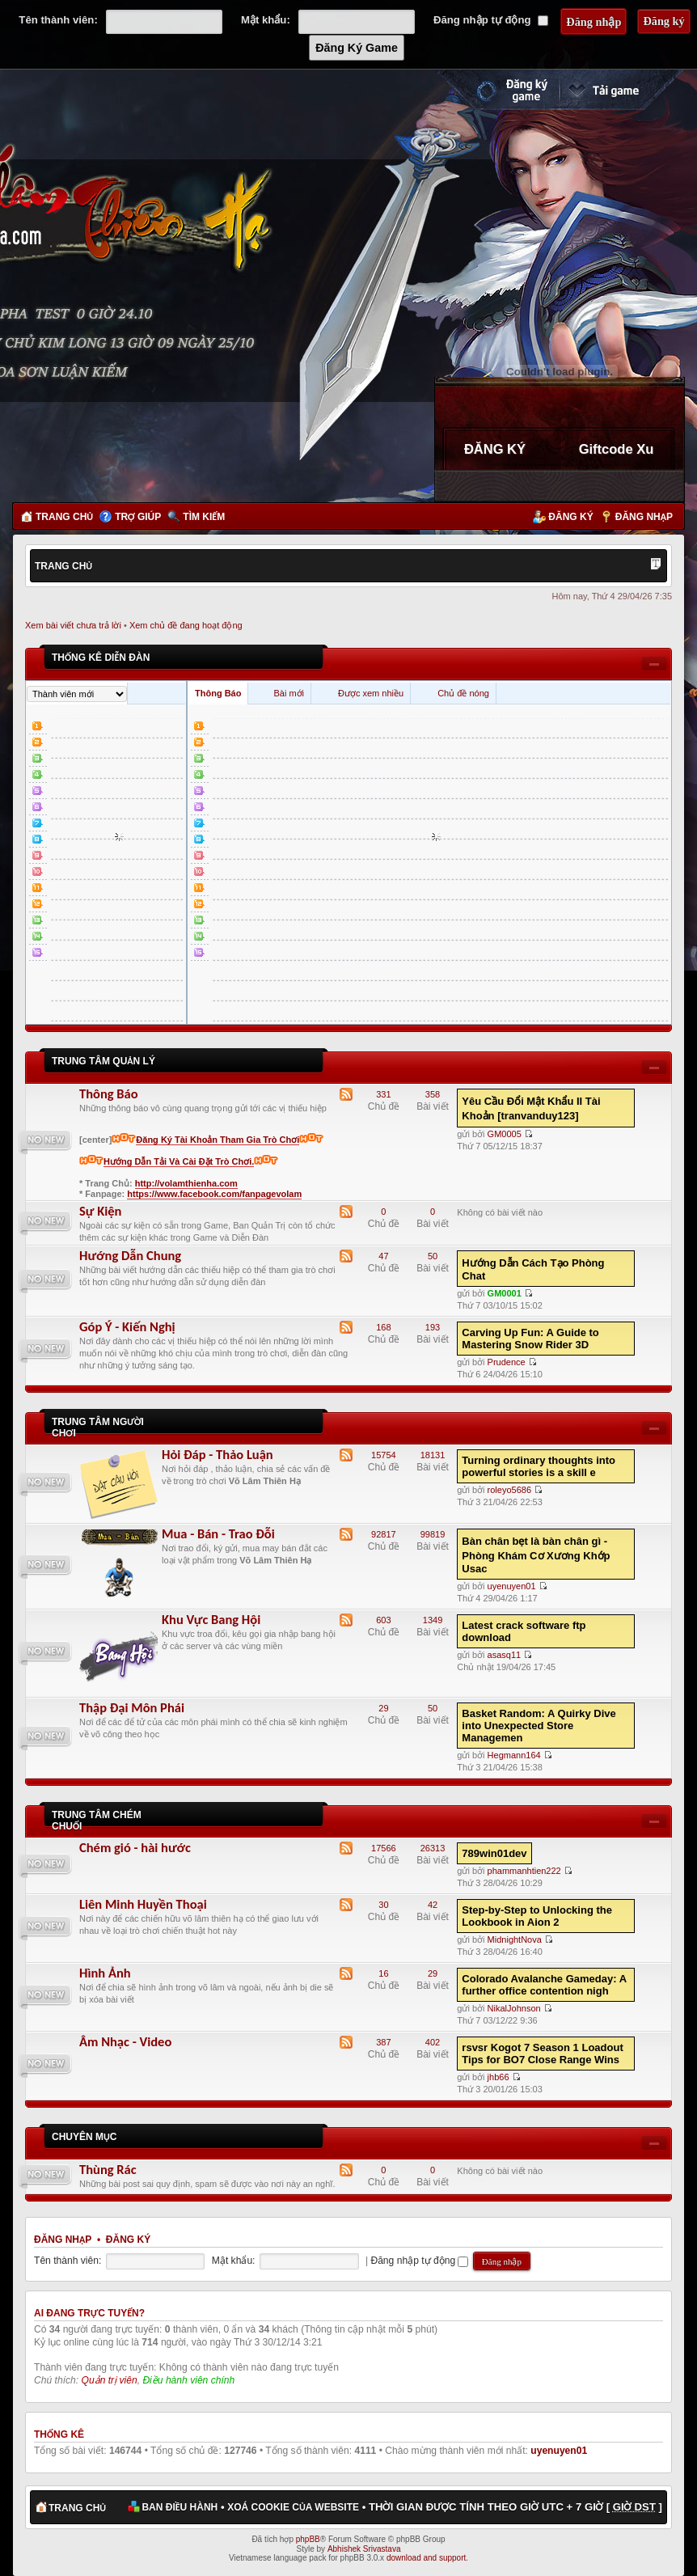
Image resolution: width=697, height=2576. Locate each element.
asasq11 (505, 1655)
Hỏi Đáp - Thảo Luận (217, 1454)
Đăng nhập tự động (490, 20)
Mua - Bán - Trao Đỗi (218, 1533)
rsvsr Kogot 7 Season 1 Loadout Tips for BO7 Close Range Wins (542, 2053)
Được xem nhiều (370, 693)
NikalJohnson (514, 2008)
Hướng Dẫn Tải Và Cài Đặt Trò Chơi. (178, 1161)
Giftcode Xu (616, 449)
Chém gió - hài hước (135, 1847)
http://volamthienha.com (186, 1183)
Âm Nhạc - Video (125, 2041)
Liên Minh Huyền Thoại (143, 1904)
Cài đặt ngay (622, 90)
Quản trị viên (109, 2380)
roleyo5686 (509, 1490)
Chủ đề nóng (463, 693)
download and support (426, 2557)
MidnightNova (515, 1939)
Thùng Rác (108, 2169)
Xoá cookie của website (293, 2507)
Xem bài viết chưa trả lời (73, 625)
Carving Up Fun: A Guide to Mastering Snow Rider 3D (530, 1338)
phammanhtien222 (524, 1871)
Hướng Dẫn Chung (130, 1255)
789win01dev (494, 1853)
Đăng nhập (644, 516)
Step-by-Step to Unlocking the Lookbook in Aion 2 (537, 1916)
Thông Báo (218, 693)
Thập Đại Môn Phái (131, 1707)
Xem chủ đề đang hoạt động (186, 625)
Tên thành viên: (58, 20)
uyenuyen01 (512, 1586)
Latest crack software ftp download (523, 1631)
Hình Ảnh (105, 1973)
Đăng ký (570, 516)
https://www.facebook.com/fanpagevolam (214, 1194)
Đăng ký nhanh (496, 90)
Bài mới (288, 693)
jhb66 (498, 2077)
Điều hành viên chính (188, 2380)
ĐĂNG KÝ (495, 449)
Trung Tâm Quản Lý (103, 1061)
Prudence (507, 1362)
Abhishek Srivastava (364, 2548)
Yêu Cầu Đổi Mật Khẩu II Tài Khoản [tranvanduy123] (531, 1108)
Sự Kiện (100, 1211)
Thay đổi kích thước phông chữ (655, 565)
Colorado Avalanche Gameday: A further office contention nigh (544, 1985)
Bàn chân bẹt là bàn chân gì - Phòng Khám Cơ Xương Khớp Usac (536, 1555)
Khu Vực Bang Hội (211, 1619)
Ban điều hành (180, 2507)
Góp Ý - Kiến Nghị (127, 1326)
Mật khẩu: (265, 20)
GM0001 (505, 1293)
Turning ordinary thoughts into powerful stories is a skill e (538, 1466)
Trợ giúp (138, 516)
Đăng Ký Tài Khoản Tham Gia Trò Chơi (217, 1139)
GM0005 (505, 1134)
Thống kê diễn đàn (101, 657)
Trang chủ (64, 516)
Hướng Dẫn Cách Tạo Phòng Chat (533, 1269)
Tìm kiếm (204, 516)
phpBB (308, 2539)
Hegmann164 (514, 1755)
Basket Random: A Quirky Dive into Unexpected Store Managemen (538, 1725)
